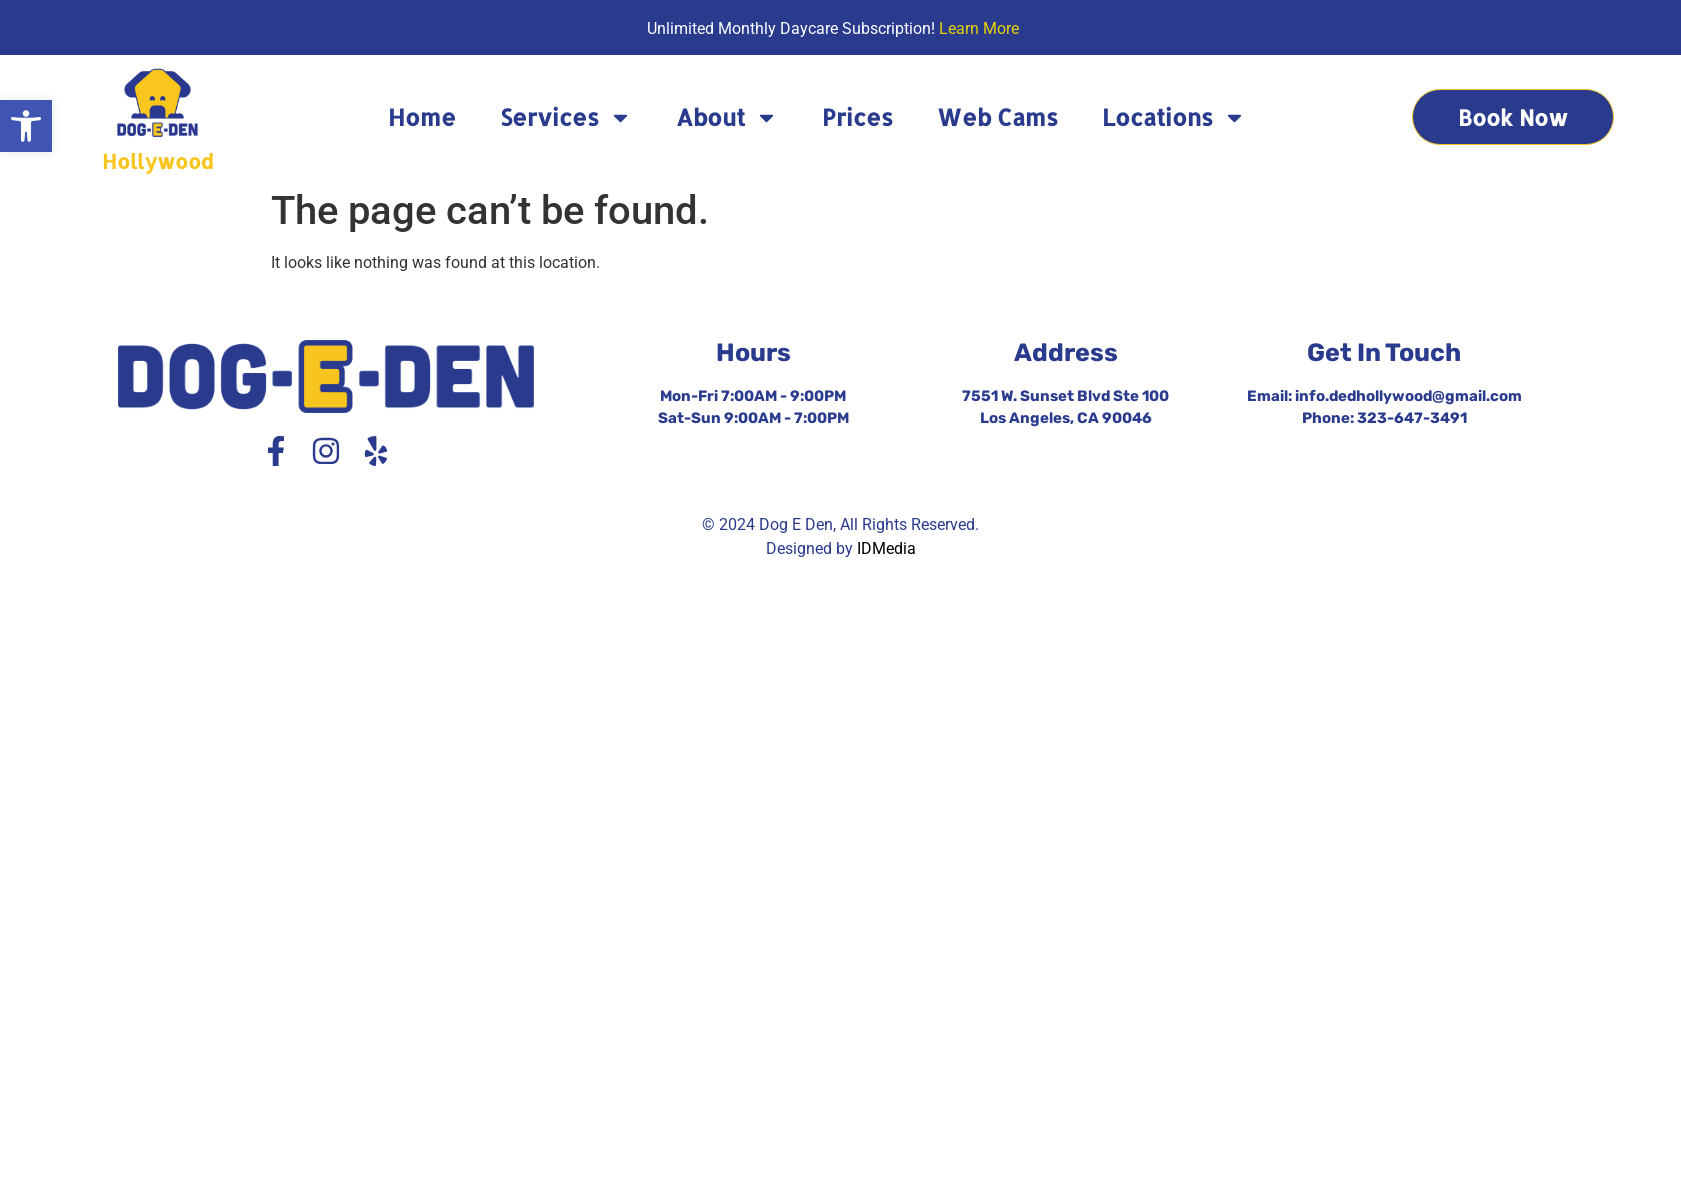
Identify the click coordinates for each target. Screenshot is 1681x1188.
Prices (857, 117)
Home (422, 117)
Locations (1174, 117)
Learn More (979, 28)
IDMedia (886, 548)
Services (566, 117)
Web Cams (997, 117)
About (727, 117)
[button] (26, 126)
